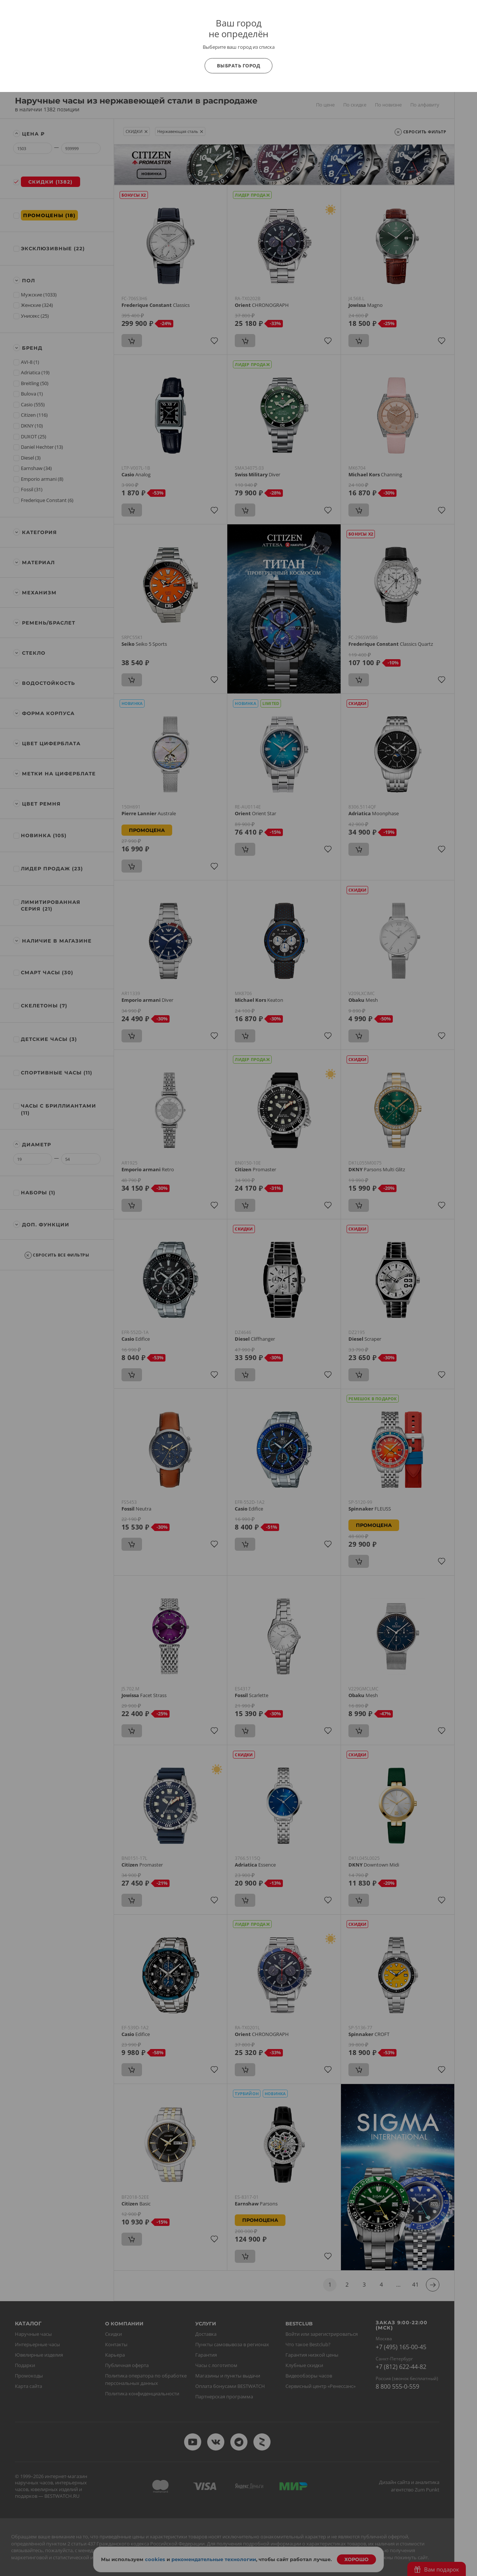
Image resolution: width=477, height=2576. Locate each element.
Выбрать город (238, 65)
